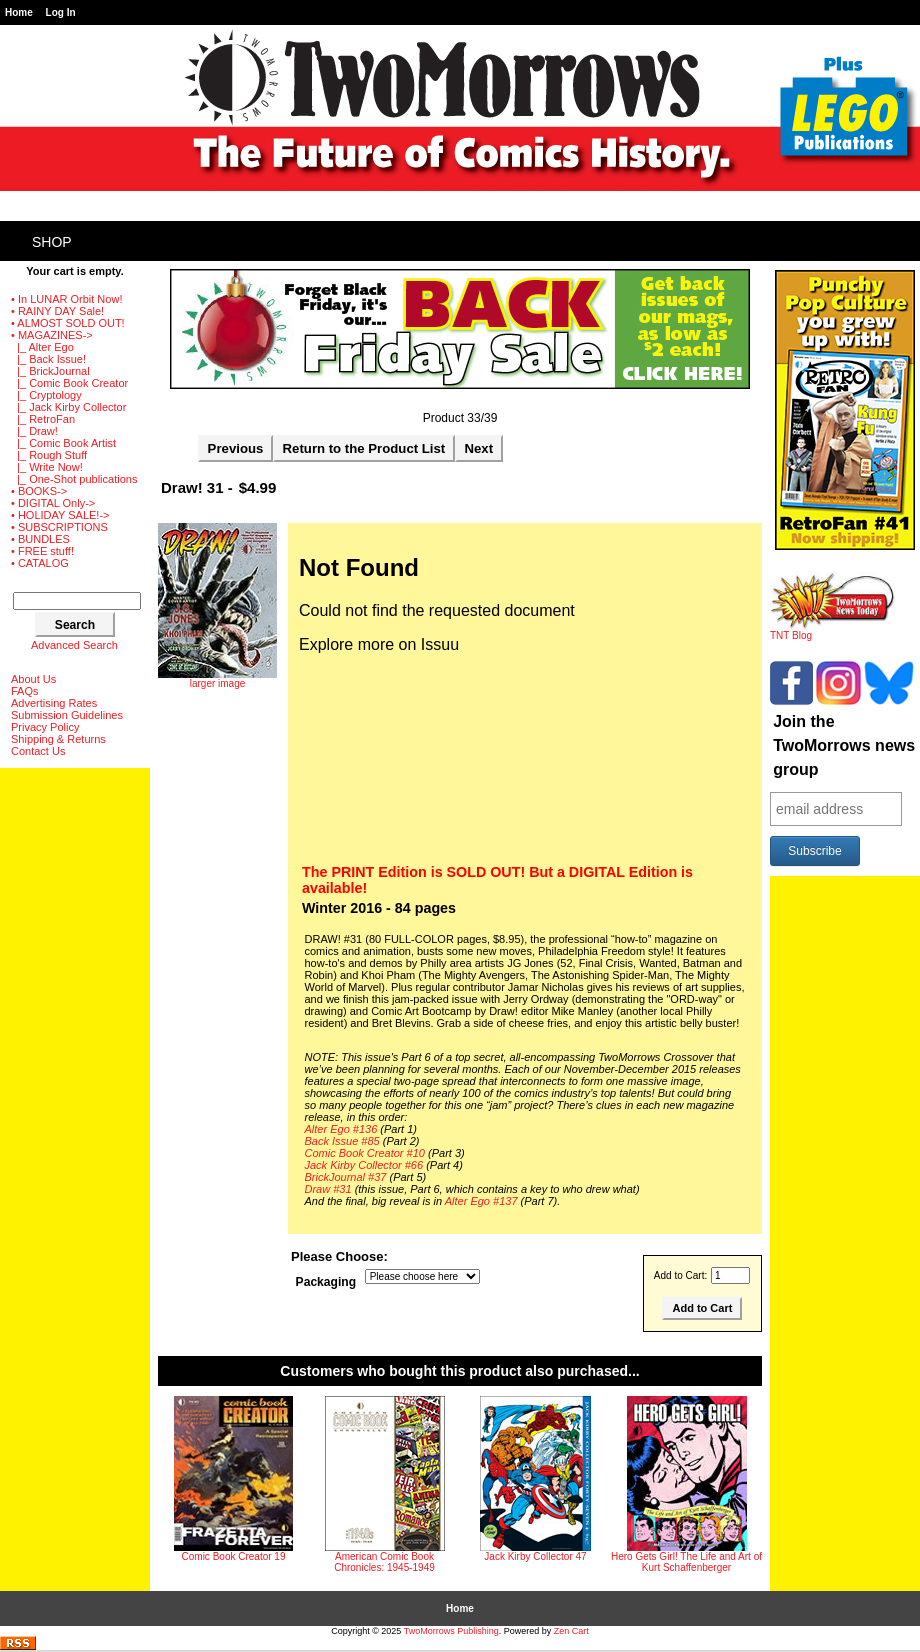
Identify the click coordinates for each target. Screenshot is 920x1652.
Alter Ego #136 (341, 1129)
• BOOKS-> (39, 491)
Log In (61, 12)
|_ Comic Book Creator (69, 383)
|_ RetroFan (43, 419)
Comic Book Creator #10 (365, 1153)
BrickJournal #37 (346, 1177)
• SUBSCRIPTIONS (59, 527)
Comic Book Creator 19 (234, 1556)
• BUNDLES (40, 539)
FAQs (25, 691)
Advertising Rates (54, 703)
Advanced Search (74, 645)
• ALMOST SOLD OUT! (68, 323)
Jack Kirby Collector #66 (364, 1165)
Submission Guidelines (67, 715)
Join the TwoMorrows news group (844, 745)
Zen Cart (571, 1631)
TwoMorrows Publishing (451, 1631)
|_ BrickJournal (50, 371)
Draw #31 (328, 1189)
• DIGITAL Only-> (53, 503)
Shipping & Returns (58, 739)
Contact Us (38, 751)
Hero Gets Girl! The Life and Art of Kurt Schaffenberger (686, 1562)
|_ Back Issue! (48, 359)
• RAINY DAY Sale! (57, 311)
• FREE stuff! (42, 551)
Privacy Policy (45, 727)
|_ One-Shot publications (74, 479)
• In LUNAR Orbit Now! (66, 299)
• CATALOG (40, 563)
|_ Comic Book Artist (63, 443)
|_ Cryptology (46, 395)
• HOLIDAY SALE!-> (60, 515)
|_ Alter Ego (42, 347)
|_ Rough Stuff (49, 455)
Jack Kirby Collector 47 (535, 1556)
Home (19, 12)
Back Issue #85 (342, 1141)
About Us (33, 679)
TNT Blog (832, 631)
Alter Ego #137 (481, 1201)
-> (52, 335)
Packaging (326, 1282)
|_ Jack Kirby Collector (68, 407)
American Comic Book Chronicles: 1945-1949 (384, 1562)
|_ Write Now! (47, 467)
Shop (52, 242)
